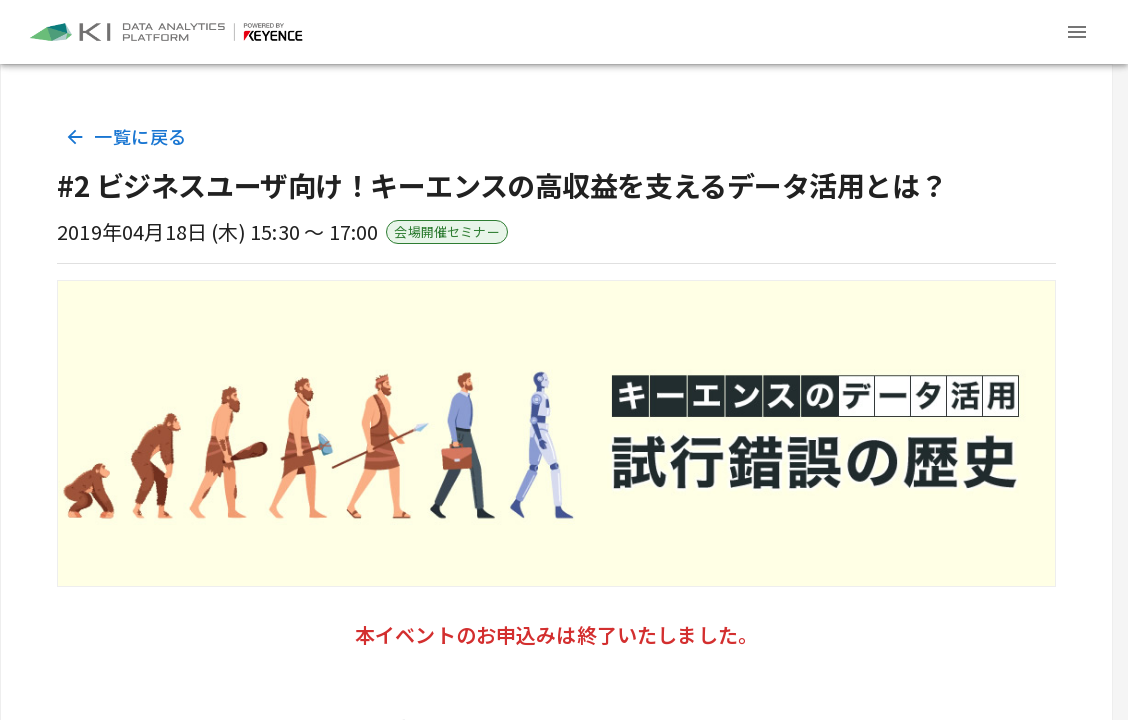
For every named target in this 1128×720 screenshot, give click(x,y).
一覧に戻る (127, 137)
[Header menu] (1077, 32)
